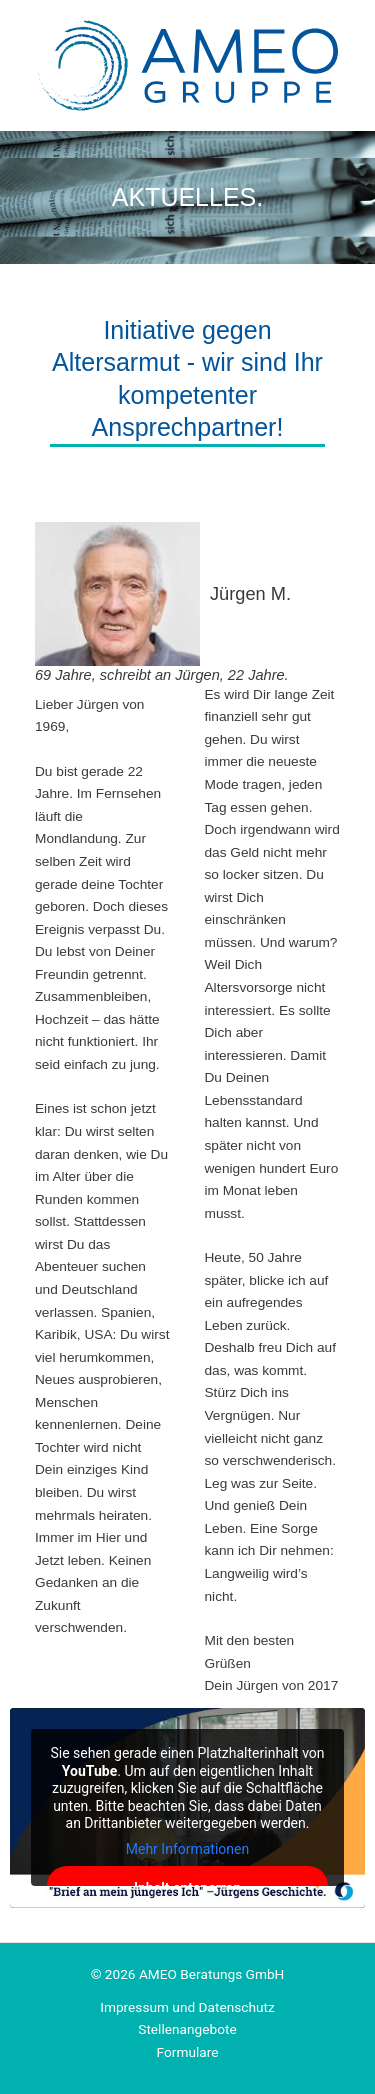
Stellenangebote (187, 2029)
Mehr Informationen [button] (187, 1848)
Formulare (188, 2052)
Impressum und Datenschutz (187, 2007)
